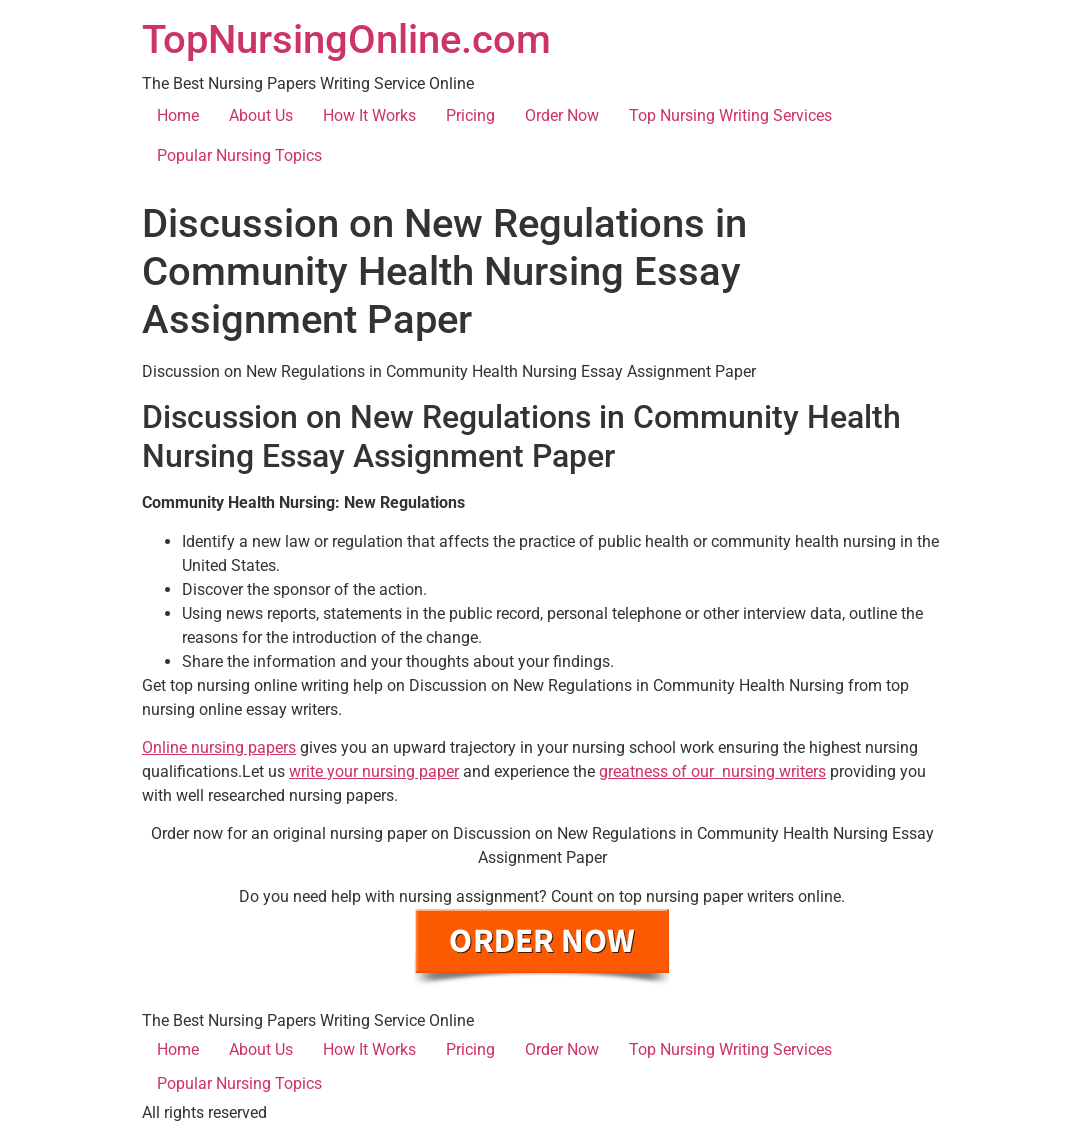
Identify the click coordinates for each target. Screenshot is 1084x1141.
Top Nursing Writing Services (730, 115)
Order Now (562, 115)
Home (178, 115)
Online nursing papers (219, 747)
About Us (261, 115)
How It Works (369, 115)
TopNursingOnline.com (346, 39)
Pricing (470, 115)
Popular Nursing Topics (239, 155)
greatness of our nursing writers (712, 771)
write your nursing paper (374, 771)
